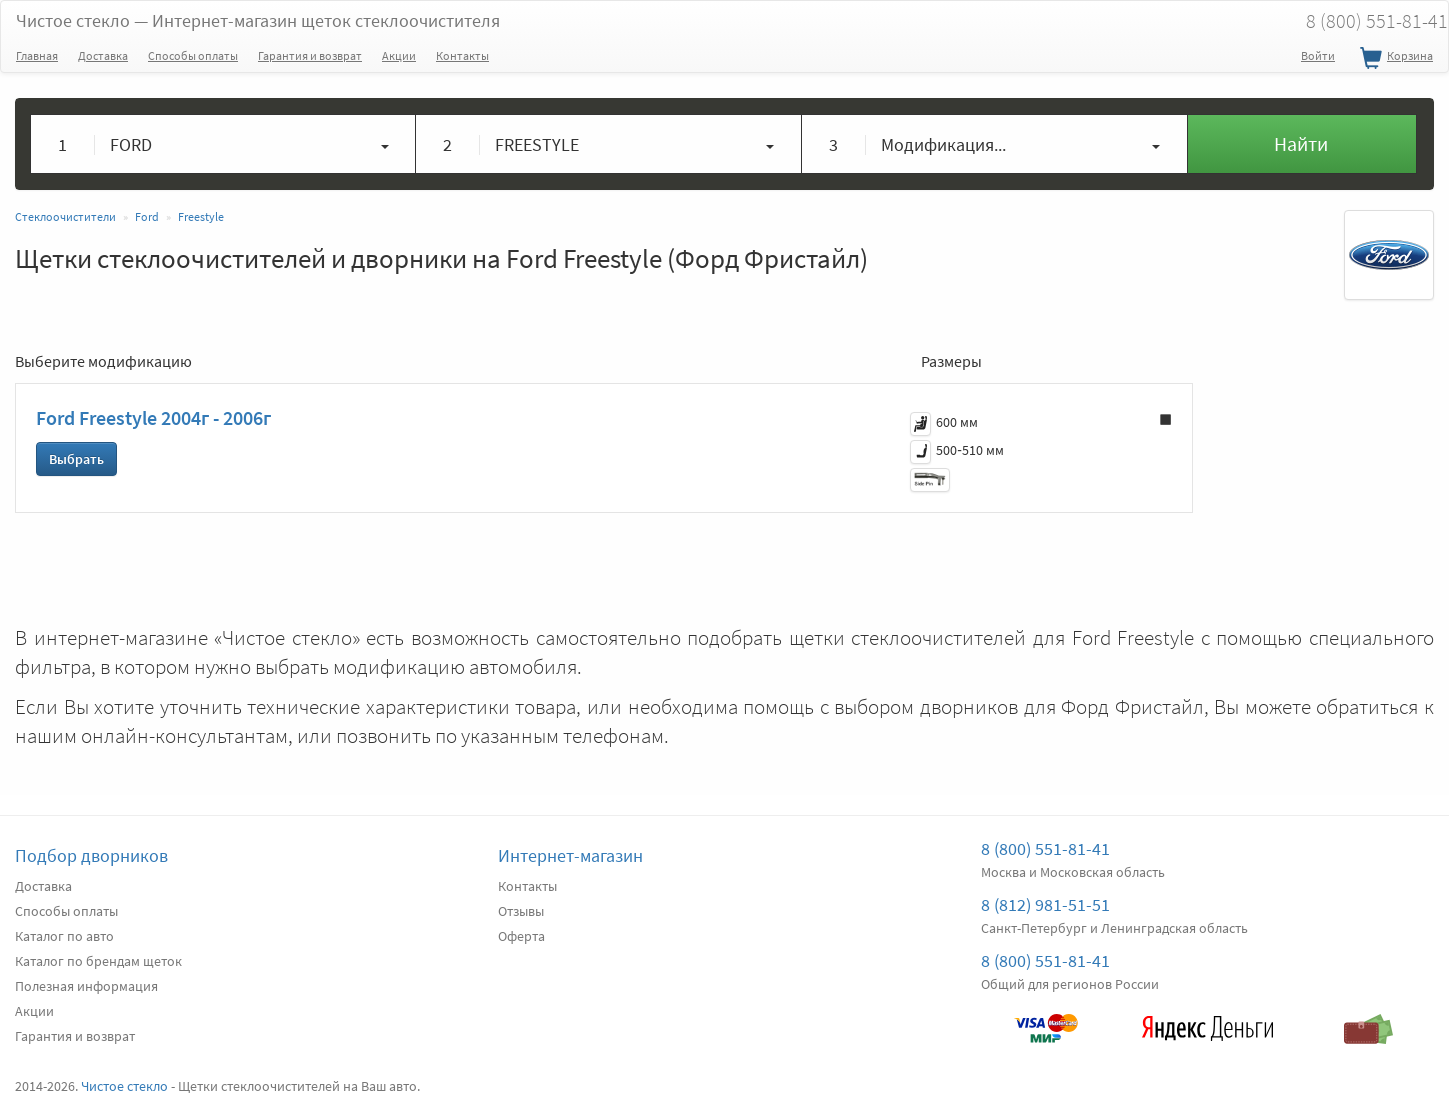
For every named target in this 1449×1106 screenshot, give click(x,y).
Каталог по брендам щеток (98, 961)
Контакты (462, 55)
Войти (1318, 55)
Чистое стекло (258, 20)
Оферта (521, 936)
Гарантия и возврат (310, 55)
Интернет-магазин (570, 855)
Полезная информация (86, 986)
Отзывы (521, 911)
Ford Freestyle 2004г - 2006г (153, 417)
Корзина (1394, 59)
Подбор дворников (91, 855)
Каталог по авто (64, 936)
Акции (399, 55)
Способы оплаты (193, 55)
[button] (223, 144)
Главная (37, 55)
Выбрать (76, 459)
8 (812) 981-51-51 (1045, 904)
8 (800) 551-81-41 (1045, 848)
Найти (1301, 143)
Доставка (103, 55)
